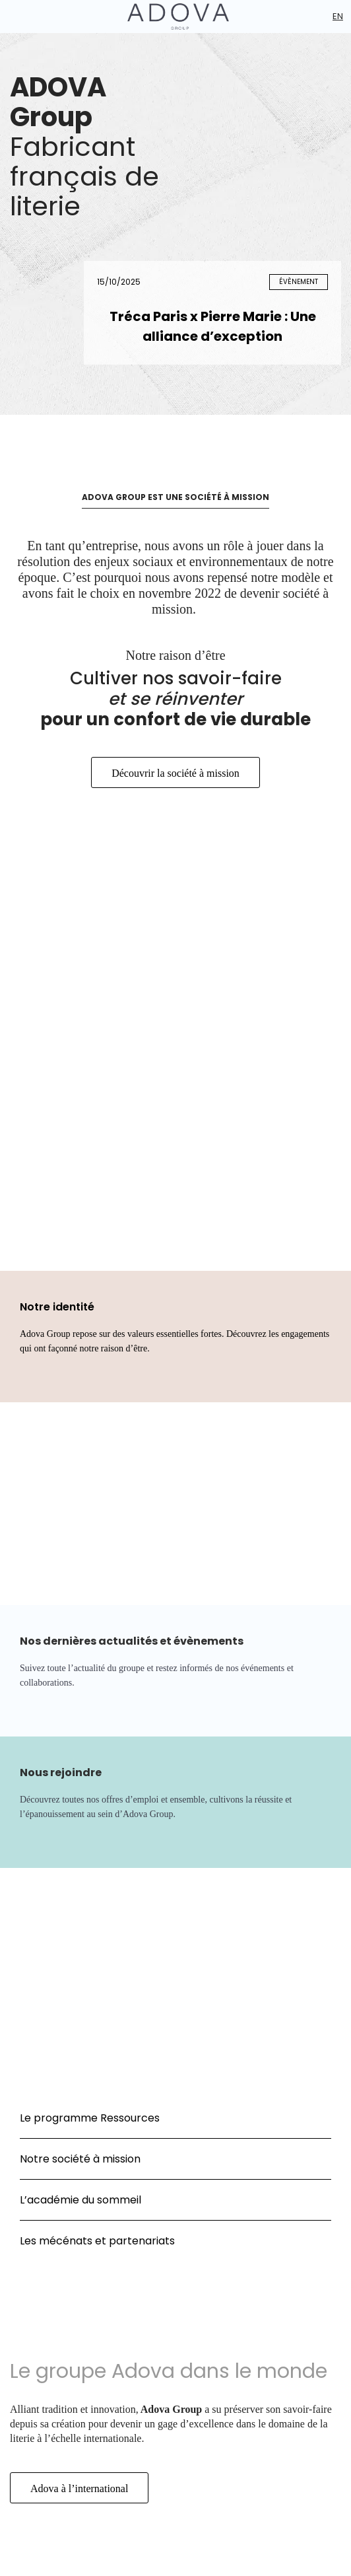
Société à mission (81, 1224)
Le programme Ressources (90, 2118)
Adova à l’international (79, 2488)
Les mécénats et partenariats (97, 2240)
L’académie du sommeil (80, 2199)
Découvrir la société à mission (175, 773)
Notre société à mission (80, 2158)
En (338, 16)
